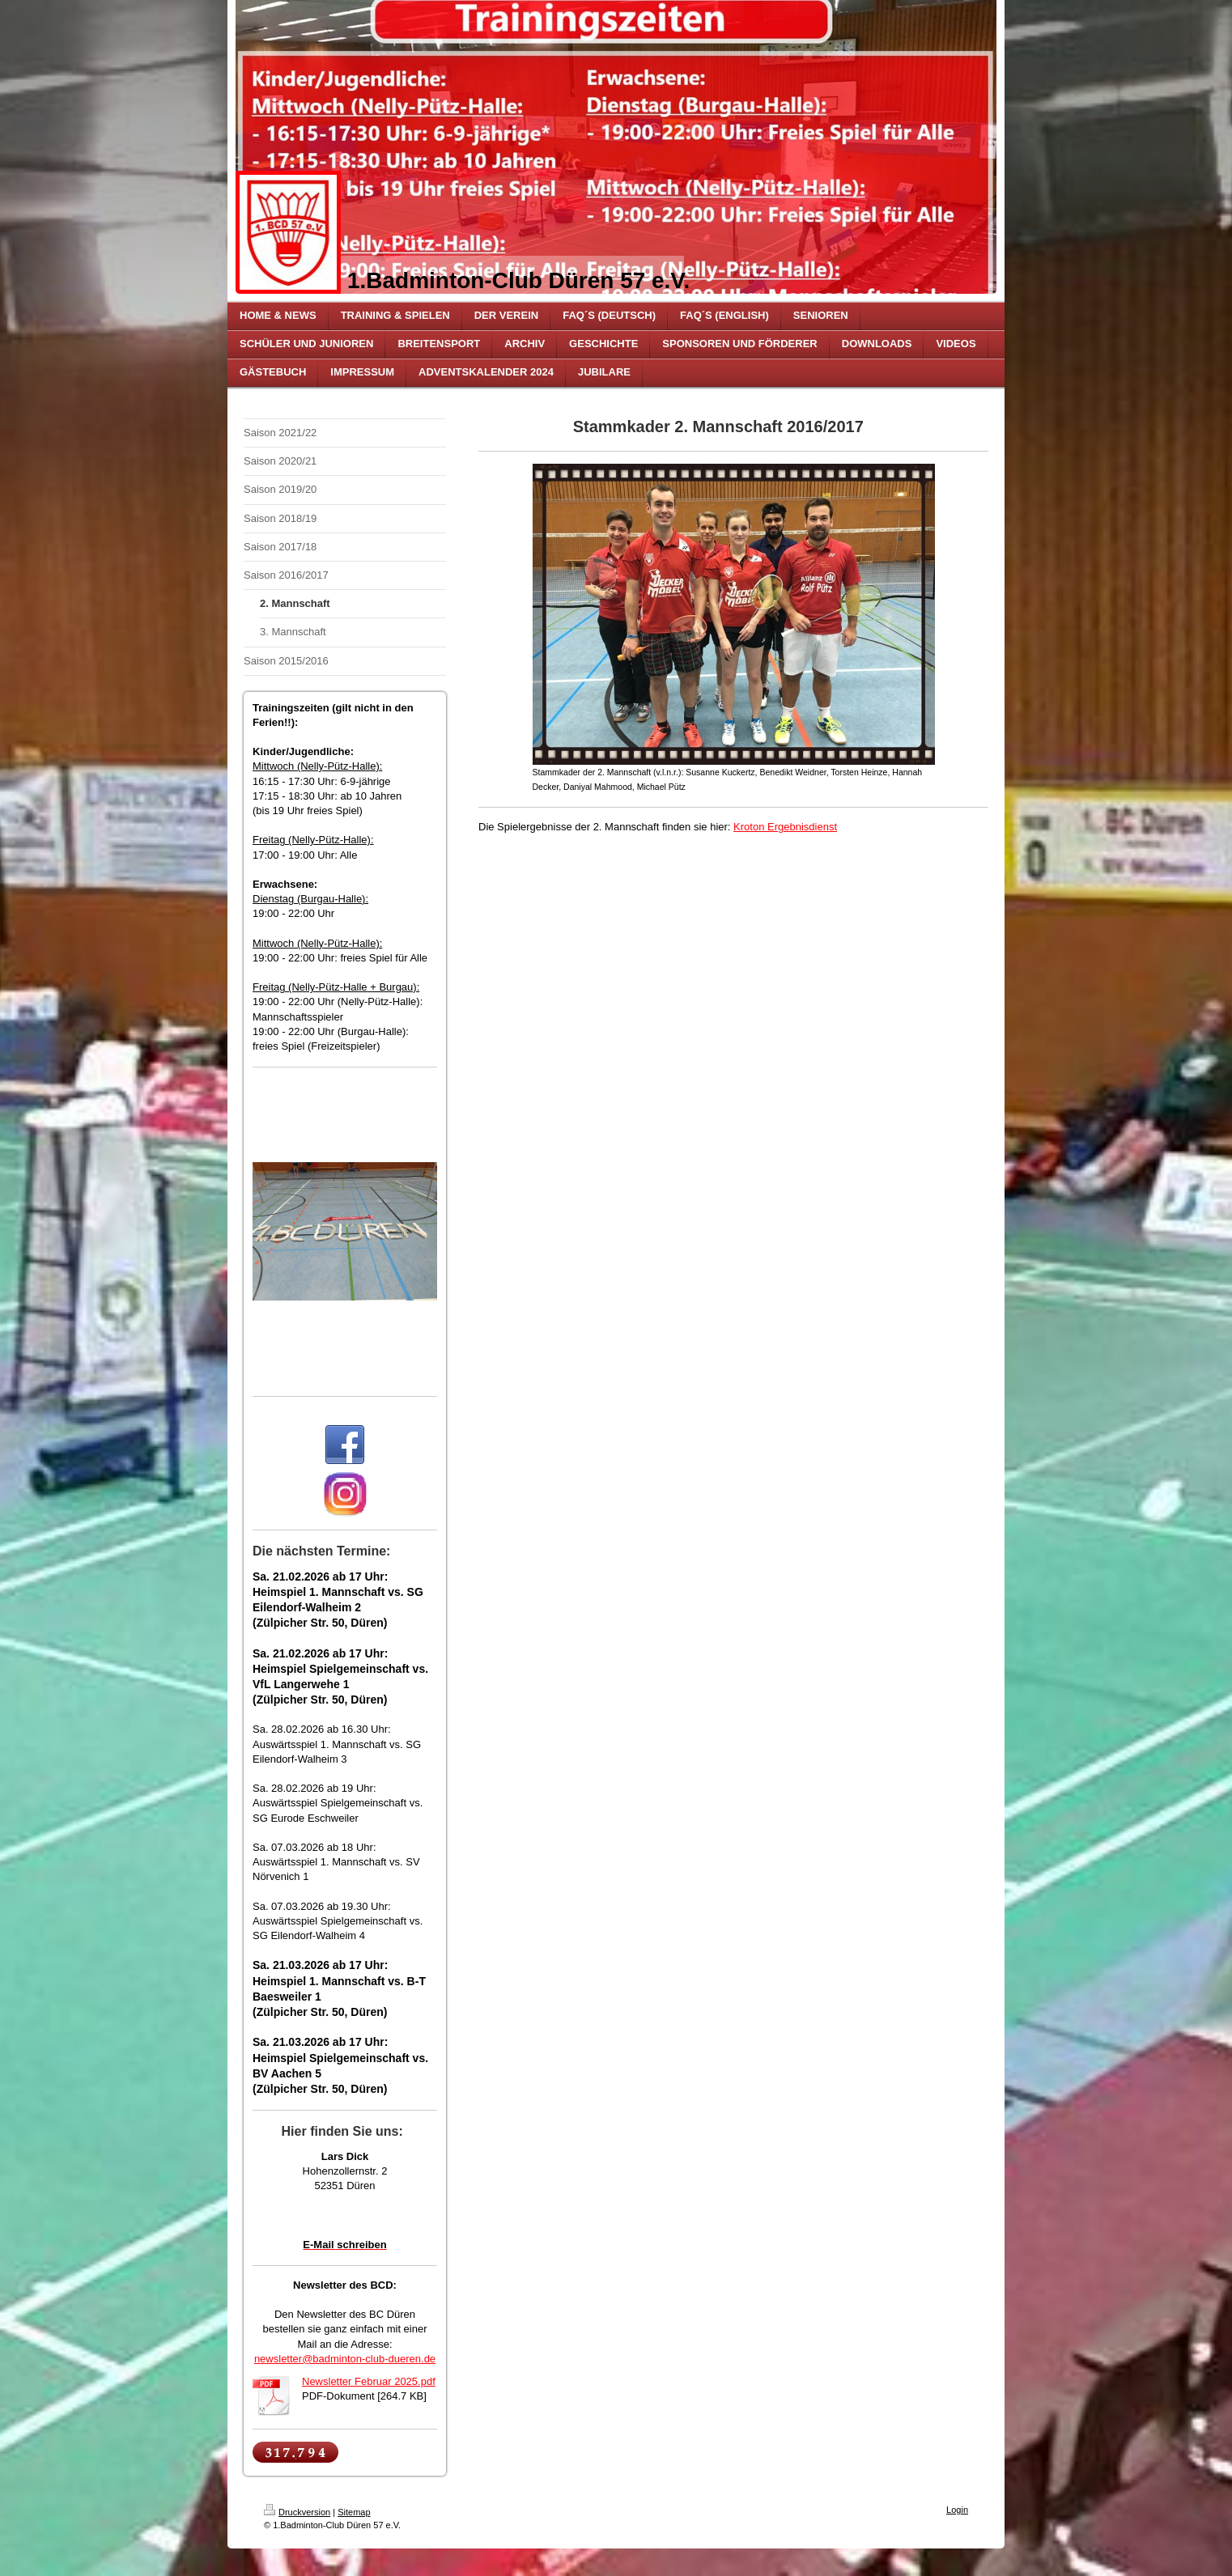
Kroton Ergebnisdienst (785, 827)
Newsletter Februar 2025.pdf (368, 2381)
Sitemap (354, 2512)
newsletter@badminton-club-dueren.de (344, 2359)
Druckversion (297, 2512)
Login (957, 2509)
